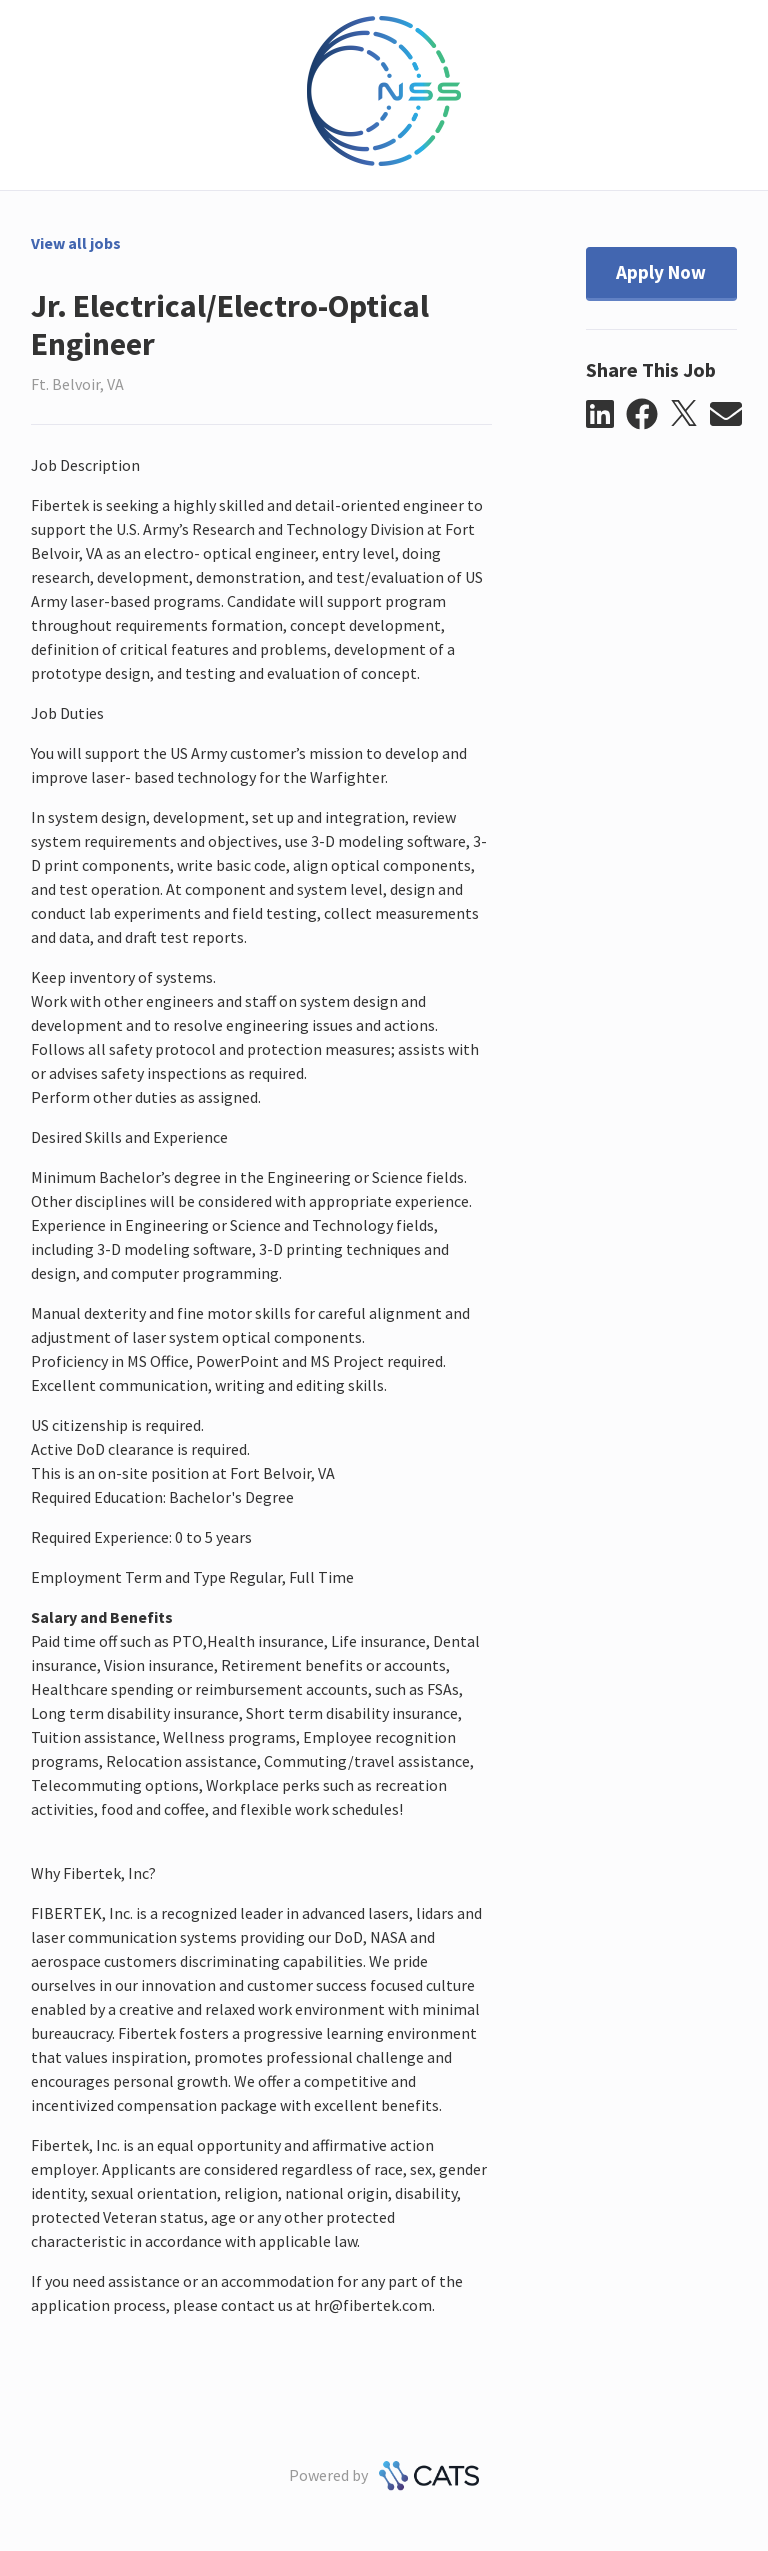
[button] (606, 415)
